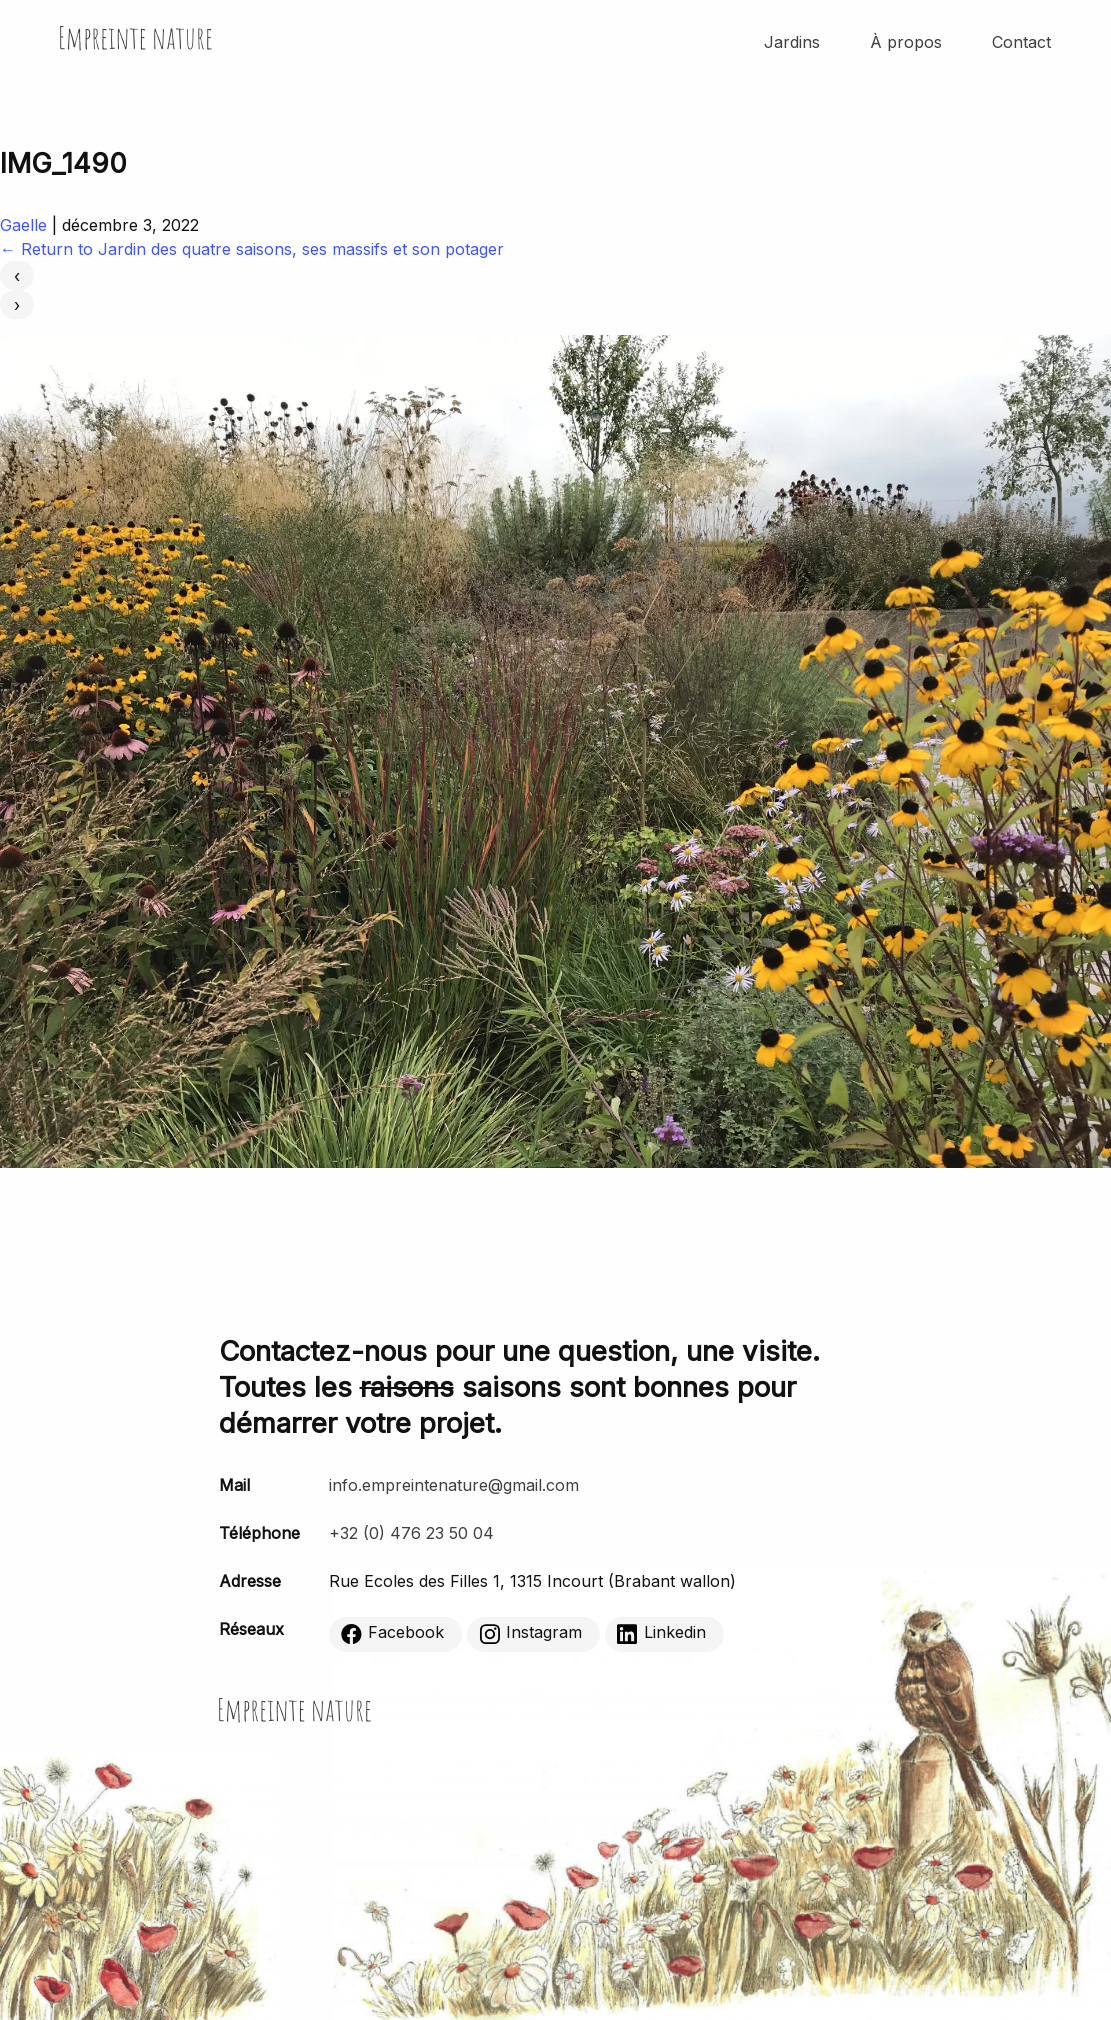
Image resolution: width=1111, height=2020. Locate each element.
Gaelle (23, 225)
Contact (1021, 42)
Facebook (392, 1633)
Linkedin (661, 1633)
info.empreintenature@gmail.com (454, 1485)
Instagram (530, 1633)
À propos (906, 42)
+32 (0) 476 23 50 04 (411, 1533)
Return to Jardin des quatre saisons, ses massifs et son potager (252, 249)
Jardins (792, 42)
